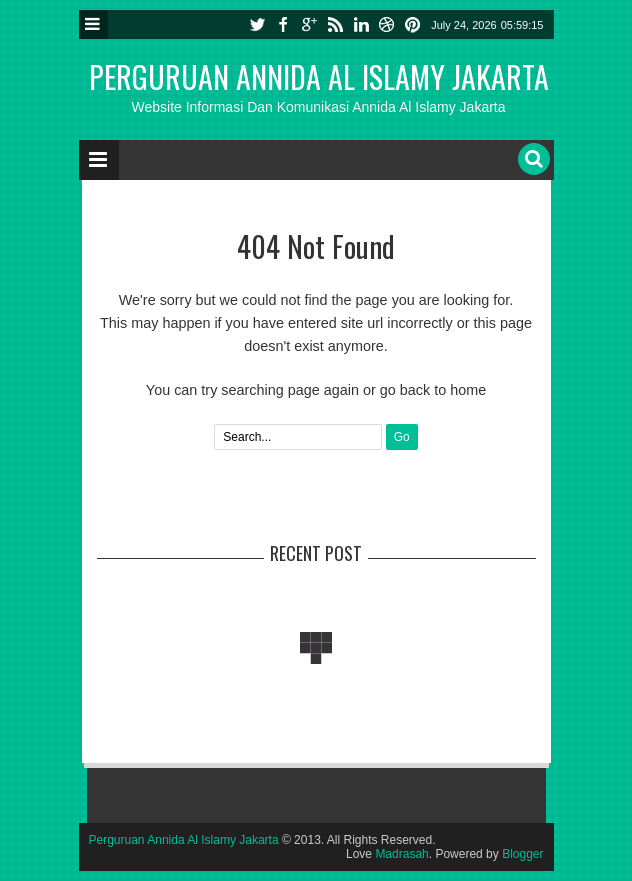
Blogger (522, 854)
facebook (283, 24)
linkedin (361, 24)
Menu (93, 24)
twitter (257, 24)
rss (335, 24)
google (309, 24)
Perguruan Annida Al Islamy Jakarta (319, 76)
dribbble (387, 24)
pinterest (413, 24)
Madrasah (401, 854)
